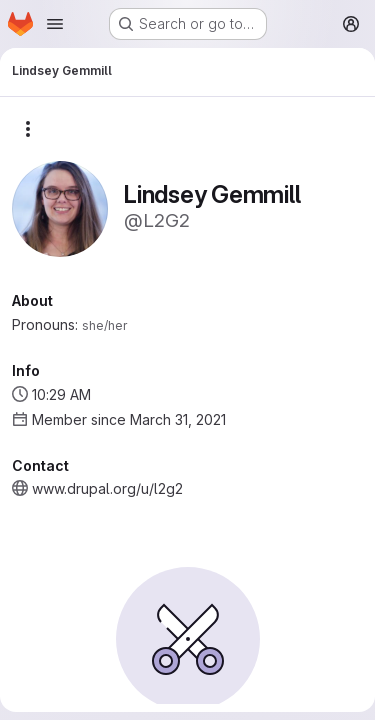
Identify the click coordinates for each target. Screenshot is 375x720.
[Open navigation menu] (55, 24)
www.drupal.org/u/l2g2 (107, 488)
